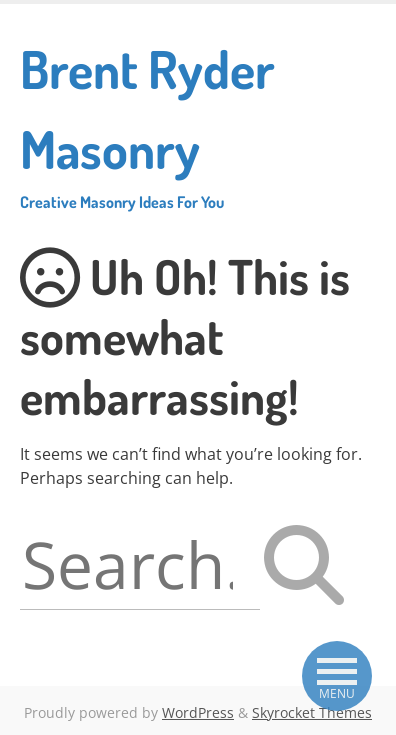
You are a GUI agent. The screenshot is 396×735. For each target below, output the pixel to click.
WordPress (198, 712)
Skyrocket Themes (312, 712)
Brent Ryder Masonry (198, 124)
